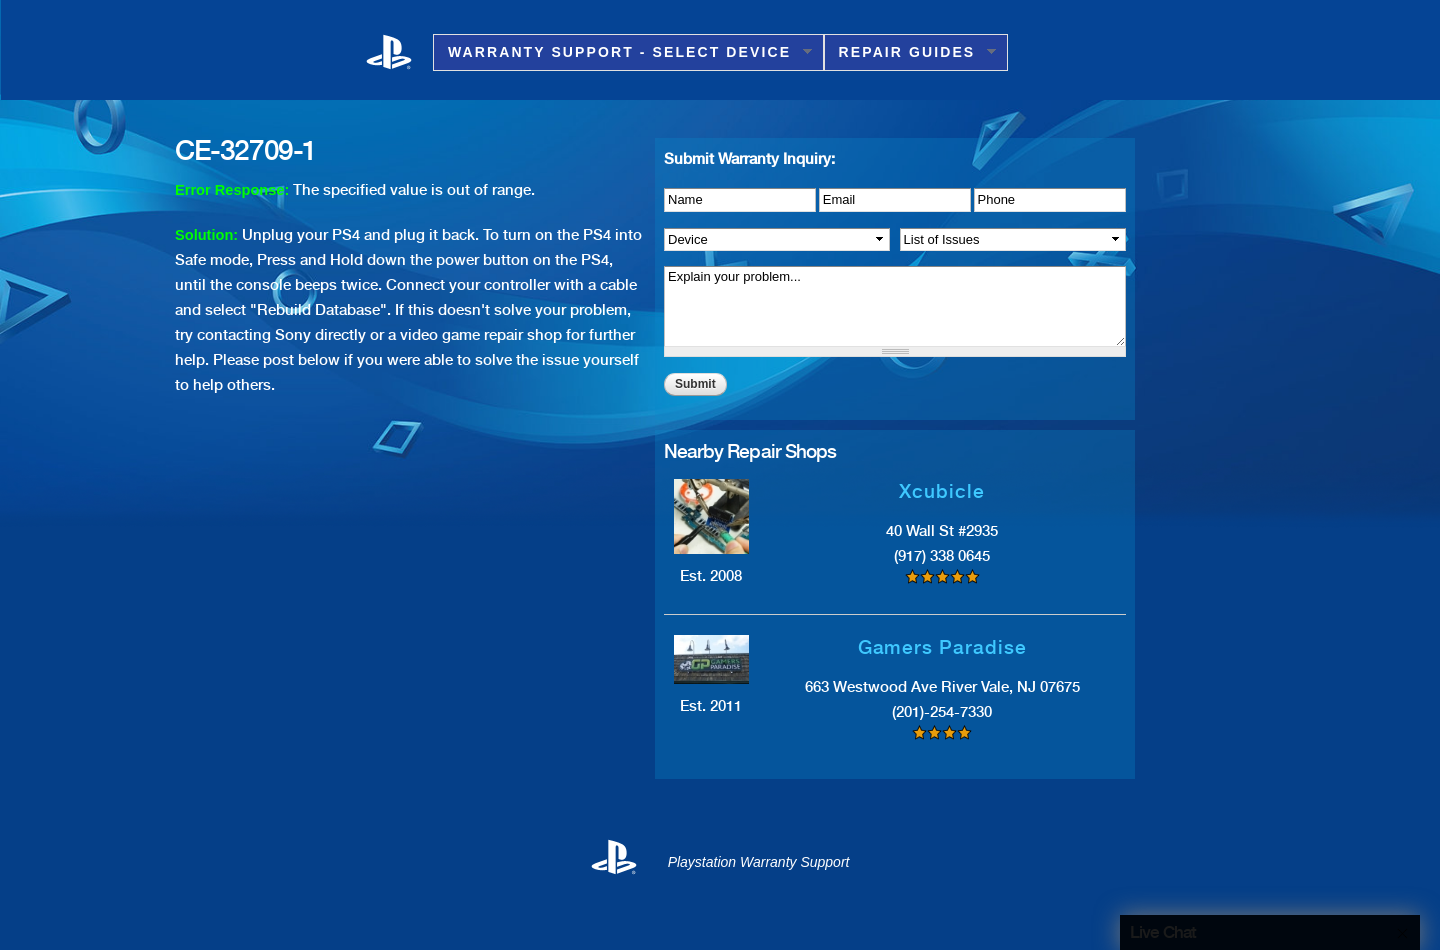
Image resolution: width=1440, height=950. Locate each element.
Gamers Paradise (942, 647)
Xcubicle (942, 491)
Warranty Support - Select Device (622, 52)
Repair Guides (910, 52)
